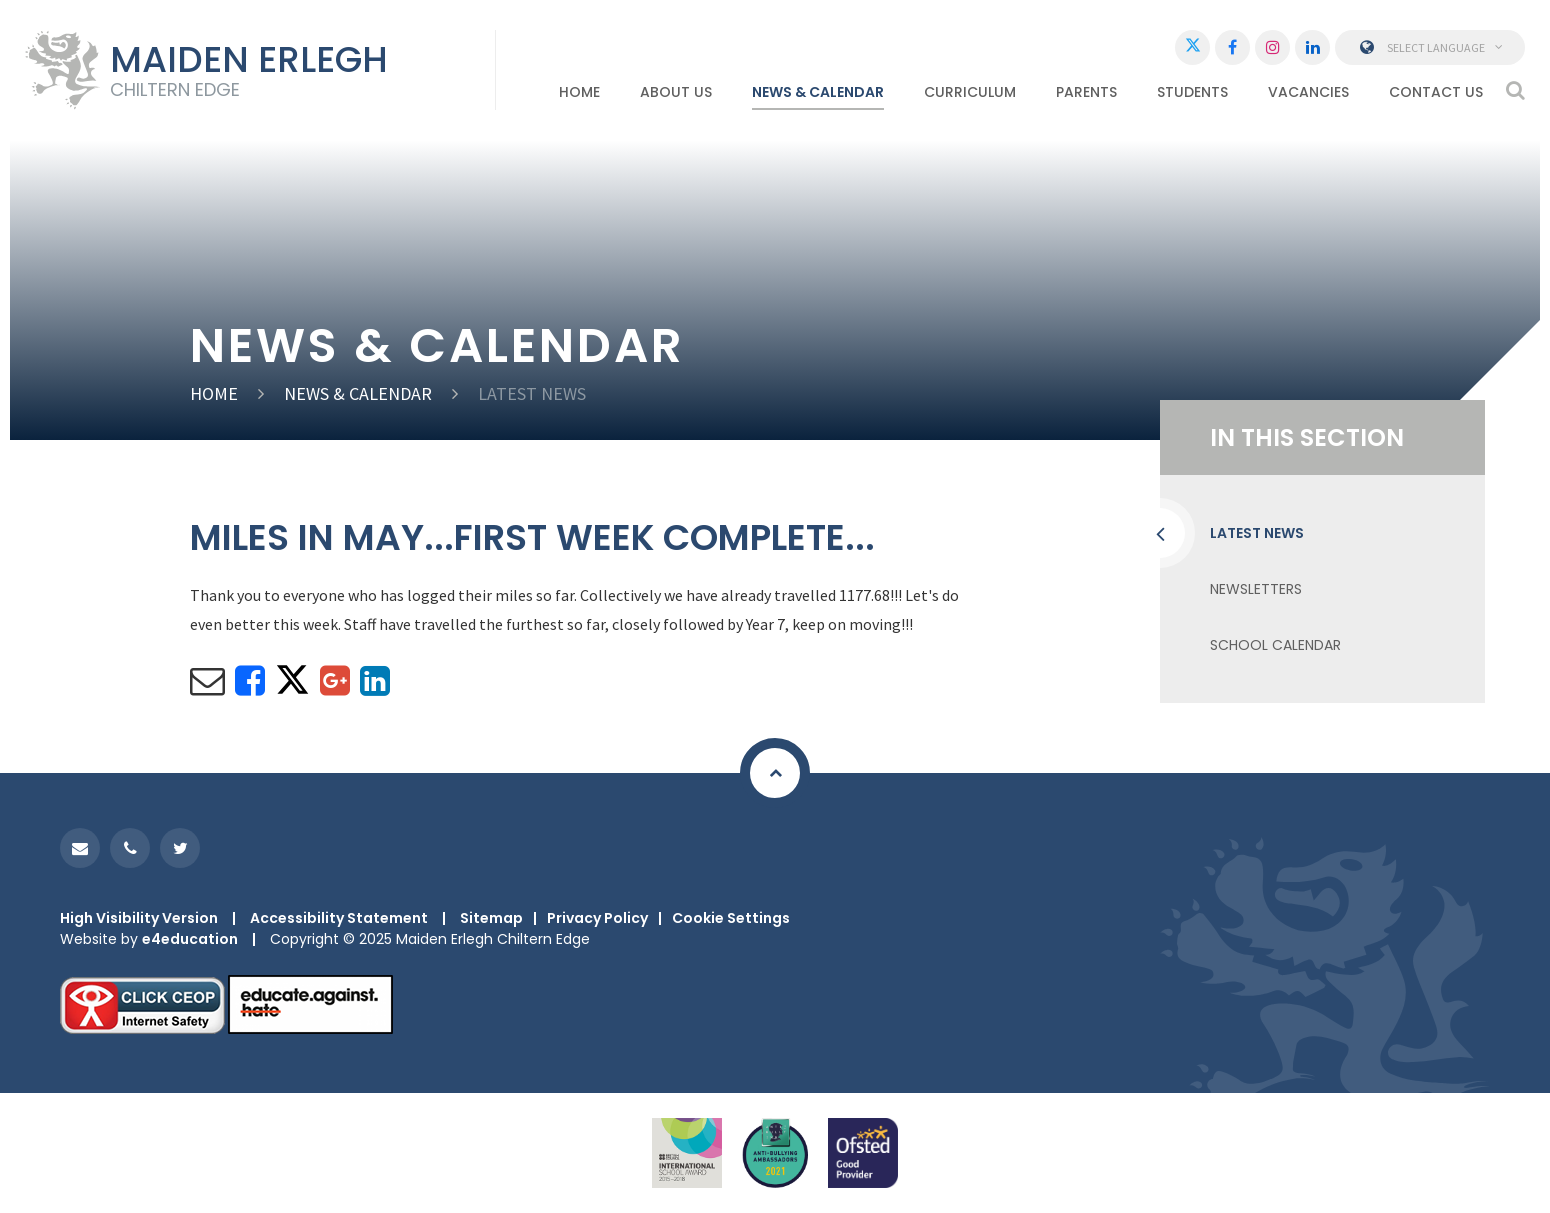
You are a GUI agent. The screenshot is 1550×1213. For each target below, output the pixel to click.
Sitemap (491, 918)
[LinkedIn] (1312, 47)
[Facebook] (1232, 47)
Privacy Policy (597, 918)
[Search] (1515, 90)
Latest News (532, 393)
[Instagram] (1272, 47)
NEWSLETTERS (1256, 589)
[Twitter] (1192, 47)
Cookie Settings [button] (731, 918)
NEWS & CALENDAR (358, 393)
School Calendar (1275, 645)
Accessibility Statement (339, 918)
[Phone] (130, 848)
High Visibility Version (139, 918)
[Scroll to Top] (775, 773)
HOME (214, 393)
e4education (190, 939)
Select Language (1430, 47)
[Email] (80, 848)
